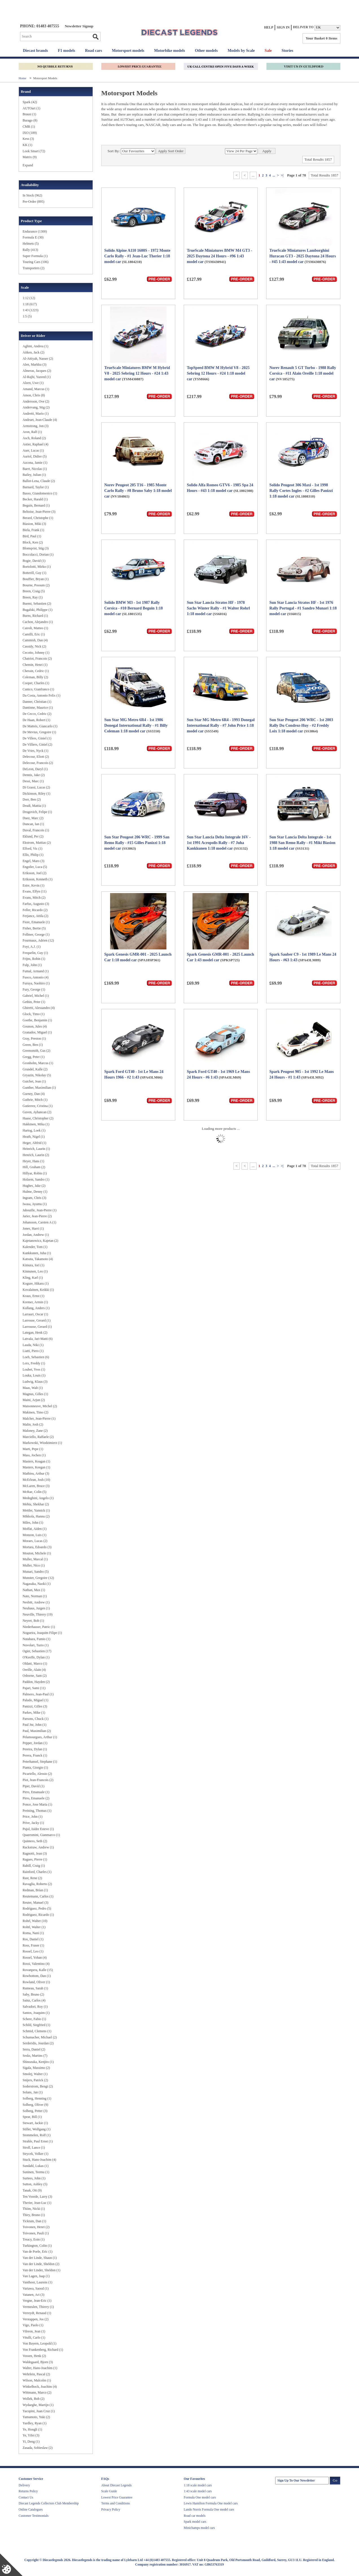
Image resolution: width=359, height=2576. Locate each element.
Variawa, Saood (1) (36, 2288)
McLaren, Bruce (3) (36, 1486)
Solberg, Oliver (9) (35, 2105)
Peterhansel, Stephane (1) (40, 1762)
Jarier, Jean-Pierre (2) (37, 1216)
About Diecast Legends (116, 2485)
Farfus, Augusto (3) (36, 904)
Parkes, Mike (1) (34, 1713)
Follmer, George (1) (36, 934)
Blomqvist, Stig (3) (36, 548)
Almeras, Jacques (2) (37, 371)
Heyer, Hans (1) (33, 1161)
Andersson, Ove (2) (36, 401)
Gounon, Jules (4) (35, 1026)
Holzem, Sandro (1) (36, 1179)
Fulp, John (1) (32, 965)
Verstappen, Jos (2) (36, 2319)
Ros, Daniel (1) (33, 1939)
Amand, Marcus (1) (36, 389)
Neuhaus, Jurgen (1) (36, 1608)
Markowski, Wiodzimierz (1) (42, 1443)
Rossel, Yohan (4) (35, 1957)
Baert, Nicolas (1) (35, 469)
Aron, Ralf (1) (32, 432)
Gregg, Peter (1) (34, 1057)
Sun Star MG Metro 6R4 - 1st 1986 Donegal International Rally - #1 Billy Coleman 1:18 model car (136, 725)
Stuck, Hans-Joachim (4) (39, 2160)
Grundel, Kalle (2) (35, 1069)
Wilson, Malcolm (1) (37, 2380)
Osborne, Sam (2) (35, 1676)
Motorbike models (169, 50)
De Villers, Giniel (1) (37, 738)
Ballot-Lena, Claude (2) (39, 481)
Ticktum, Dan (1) (34, 2221)
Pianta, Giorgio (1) (35, 1767)
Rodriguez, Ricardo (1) (38, 1915)
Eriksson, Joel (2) (34, 873)
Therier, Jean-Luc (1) (37, 2203)
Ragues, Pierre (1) (35, 1859)
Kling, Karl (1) (33, 1278)
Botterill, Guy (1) (34, 573)
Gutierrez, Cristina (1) (37, 1106)
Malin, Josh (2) (33, 1424)
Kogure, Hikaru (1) (36, 1283)
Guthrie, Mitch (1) (35, 1100)
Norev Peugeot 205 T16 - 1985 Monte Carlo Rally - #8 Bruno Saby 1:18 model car (138, 490)
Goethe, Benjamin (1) (37, 1020)
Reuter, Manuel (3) (35, 1903)
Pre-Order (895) (33, 202)
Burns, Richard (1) (35, 616)
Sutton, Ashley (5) (35, 2184)
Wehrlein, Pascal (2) (36, 2374)
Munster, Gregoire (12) (38, 1578)
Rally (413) (30, 250)
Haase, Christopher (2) (38, 1118)
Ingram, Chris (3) (34, 1198)
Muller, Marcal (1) (35, 1559)
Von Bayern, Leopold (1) (39, 2343)
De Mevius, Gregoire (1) (39, 732)
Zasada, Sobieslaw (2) (37, 2448)
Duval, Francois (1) (36, 830)
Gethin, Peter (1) (34, 1002)
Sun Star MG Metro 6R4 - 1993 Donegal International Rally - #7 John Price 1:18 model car (221, 725)
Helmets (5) (31, 244)
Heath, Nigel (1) (34, 1137)
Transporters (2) (33, 268)
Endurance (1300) (35, 231)
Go (95, 36)
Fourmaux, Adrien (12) (38, 940)
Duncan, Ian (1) (33, 824)
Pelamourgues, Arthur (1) (40, 1737)
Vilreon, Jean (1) (34, 2331)
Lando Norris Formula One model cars (209, 2509)
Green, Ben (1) (33, 1045)
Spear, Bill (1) (32, 2117)
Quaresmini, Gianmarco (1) (41, 1835)
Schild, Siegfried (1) (36, 2025)
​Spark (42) (30, 102)
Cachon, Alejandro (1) (38, 622)
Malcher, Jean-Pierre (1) (39, 1418)
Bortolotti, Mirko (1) (37, 567)
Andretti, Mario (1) (36, 414)
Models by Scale (241, 50)
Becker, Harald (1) (35, 499)
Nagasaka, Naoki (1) (37, 1584)
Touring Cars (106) (36, 262)
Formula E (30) (33, 237)
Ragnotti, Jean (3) (35, 1853)
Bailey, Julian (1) (34, 475)
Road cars (93, 50)
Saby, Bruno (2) (33, 1994)
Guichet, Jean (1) (34, 1081)
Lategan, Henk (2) (35, 1333)
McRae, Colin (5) (34, 1492)
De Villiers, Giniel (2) (37, 744)
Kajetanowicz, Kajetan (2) (40, 1241)
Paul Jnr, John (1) (34, 1725)
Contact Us (26, 2497)
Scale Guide (109, 2491)
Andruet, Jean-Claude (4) (40, 420)
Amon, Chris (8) (34, 395)
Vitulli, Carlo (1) (34, 2337)
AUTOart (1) (31, 108)
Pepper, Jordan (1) (35, 1743)
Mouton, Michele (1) (37, 1553)
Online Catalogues (31, 2509)
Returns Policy (28, 2491)
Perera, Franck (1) (35, 1755)
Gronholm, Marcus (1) (38, 1063)
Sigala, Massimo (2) (36, 2068)
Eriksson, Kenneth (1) (37, 879)
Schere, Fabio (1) (34, 2019)
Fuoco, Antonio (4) (36, 977)
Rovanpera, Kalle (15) (38, 1970)
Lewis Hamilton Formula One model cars (211, 2503)
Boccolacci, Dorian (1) (38, 554)
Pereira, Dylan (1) (35, 1749)
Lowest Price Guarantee (116, 2497)
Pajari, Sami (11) (34, 1688)
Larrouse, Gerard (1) (37, 1320)
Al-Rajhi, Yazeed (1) (37, 377)
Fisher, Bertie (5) (34, 928)
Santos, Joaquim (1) (36, 2013)
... (274, 175)
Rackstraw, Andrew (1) (38, 1847)
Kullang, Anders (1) (36, 1308)
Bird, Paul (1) (32, 536)
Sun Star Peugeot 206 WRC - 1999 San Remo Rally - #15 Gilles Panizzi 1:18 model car (137, 842)
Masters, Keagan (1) (36, 1461)
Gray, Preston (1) (34, 1038)
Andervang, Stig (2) (36, 407)
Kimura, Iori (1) (33, 1265)
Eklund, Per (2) (33, 836)
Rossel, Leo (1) (33, 1951)
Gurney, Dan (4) (34, 1094)
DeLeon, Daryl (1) (35, 769)
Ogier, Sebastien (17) (37, 1651)
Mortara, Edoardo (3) (37, 1547)
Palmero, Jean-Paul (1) (38, 1694)
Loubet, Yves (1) (34, 1369)
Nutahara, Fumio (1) (36, 1639)
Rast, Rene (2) (32, 1878)
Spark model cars (195, 2521)
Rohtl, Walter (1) (34, 1927)
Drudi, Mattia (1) (34, 806)
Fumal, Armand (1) (36, 971)
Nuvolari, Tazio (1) (36, 1645)
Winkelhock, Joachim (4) (40, 2387)
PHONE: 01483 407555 (39, 26)
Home (23, 78)
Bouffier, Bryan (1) (36, 579)
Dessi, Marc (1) (33, 781)
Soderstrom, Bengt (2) (38, 2086)
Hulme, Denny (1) (35, 1192)
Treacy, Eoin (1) (34, 2239)
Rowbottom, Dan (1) (37, 1976)
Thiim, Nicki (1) (34, 2209)
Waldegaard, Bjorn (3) (38, 2362)
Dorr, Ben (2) (32, 799)
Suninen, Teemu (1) (36, 2172)
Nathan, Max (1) (34, 1590)
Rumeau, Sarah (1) (35, 1988)
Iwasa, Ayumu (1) (35, 1204)
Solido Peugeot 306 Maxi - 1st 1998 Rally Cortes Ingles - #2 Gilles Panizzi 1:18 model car (301, 490)
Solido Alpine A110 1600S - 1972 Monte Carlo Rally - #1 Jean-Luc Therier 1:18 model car (137, 256)
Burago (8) (30, 120)
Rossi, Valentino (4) (36, 1964)
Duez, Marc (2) (33, 818)
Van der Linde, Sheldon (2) (41, 2264)
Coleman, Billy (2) (35, 677)
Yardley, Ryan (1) (35, 2423)
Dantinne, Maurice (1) (38, 708)
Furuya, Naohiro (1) (36, 983)
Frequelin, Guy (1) (35, 953)
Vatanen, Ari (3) (33, 2295)
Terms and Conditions (115, 2503)
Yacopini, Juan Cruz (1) (39, 2411)
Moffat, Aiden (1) (35, 1529)
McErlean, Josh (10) (36, 1480)
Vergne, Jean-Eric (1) (37, 2301)
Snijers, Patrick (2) (35, 2080)
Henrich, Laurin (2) (36, 1155)
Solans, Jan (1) (33, 2092)
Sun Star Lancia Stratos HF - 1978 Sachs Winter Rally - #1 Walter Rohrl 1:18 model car (218, 608)
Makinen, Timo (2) (35, 1412)
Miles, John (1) (33, 1523)
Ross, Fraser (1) (33, 1945)
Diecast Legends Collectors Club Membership (49, 2503)
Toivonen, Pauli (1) (36, 2233)
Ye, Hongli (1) (32, 2429)
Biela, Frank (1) (33, 530)
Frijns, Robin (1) (34, 959)
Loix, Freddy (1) (34, 1363)
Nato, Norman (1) (35, 1596)
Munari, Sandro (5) (36, 1572)
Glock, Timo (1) (34, 1014)
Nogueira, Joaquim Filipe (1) (42, 1633)
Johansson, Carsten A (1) (39, 1222)
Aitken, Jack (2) (33, 352)
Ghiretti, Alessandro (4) (39, 1008)
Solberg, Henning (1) (37, 2098)
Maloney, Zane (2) (35, 1431)
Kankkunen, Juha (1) (37, 1253)
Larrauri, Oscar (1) (35, 1314)
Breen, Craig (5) (34, 591)
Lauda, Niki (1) (33, 1345)
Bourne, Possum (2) (36, 585)
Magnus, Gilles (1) (35, 1394)
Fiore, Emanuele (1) (36, 922)
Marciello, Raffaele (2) (38, 1437)
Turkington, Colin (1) (37, 2246)
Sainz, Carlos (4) (34, 2000)
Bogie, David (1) (34, 561)
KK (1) (27, 145)
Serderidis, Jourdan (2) (38, 2043)
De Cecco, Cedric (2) (37, 714)
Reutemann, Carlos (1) (38, 1896)
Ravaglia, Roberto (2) (37, 1884)
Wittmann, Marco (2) (37, 2392)
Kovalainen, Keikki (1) (38, 1290)
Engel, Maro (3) (33, 861)
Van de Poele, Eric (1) (37, 2252)
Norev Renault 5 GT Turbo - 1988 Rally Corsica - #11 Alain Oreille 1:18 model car (302, 373)
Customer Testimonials (34, 2515)
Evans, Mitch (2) (34, 898)
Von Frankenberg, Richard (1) (43, 2350)
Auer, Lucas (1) (33, 450)
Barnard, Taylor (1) (36, 487)
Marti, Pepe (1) (33, 1449)
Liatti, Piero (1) (33, 1351)
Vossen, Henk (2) (34, 2356)
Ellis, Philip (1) (33, 855)
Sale (268, 50)
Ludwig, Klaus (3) (35, 1382)
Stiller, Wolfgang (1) (37, 2129)
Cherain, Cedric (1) (36, 671)
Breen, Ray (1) (33, 597)
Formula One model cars (200, 2497)
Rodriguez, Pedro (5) (37, 1908)
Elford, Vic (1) (32, 848)
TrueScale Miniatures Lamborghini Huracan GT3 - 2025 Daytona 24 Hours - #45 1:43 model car (302, 256)
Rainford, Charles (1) (37, 1872)
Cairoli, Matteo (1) (35, 628)
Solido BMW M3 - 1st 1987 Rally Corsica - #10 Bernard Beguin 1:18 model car (133, 608)
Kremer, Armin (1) (35, 1302)
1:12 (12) (29, 298)
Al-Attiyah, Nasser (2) (38, 359)
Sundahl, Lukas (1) (36, 2166)
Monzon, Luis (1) (34, 1535)
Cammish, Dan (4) (35, 640)
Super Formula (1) (35, 256)
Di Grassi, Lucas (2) (36, 787)
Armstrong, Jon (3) (36, 426)
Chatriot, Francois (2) (37, 658)
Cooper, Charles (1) (36, 683)
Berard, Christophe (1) (38, 518)
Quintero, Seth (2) (35, 1841)
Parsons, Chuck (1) (36, 1719)
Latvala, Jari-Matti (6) (37, 1339)
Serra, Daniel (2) (34, 2049)
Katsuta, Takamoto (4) (38, 1259)
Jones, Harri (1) (33, 1228)
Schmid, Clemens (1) (37, 2031)
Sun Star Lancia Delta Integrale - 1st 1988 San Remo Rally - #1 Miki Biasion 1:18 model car (302, 842)
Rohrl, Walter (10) (35, 1921)
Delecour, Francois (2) (38, 763)
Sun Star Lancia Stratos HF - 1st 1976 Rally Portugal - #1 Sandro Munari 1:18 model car (303, 608)
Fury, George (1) (34, 989)
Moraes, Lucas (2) (35, 1541)
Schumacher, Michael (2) (40, 2037)
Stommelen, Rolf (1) (37, 2135)
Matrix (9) (30, 157)
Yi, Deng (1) (31, 2442)
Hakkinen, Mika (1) (36, 1124)
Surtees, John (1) (34, 2178)
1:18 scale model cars (198, 2485)
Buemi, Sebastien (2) (37, 604)
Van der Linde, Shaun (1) (40, 2258)
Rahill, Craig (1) (34, 1866)
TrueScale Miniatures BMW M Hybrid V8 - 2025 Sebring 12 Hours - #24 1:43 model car (137, 373)
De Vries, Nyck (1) (35, 751)
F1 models (66, 50)
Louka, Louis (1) (34, 1375)
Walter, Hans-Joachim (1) (40, 2368)
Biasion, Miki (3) (34, 524)
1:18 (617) (30, 304)
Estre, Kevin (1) (33, 885)
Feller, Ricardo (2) (35, 910)
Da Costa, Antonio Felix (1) (41, 695)
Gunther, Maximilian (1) (39, 1088)
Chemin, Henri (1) (35, 665)
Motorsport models (128, 50)
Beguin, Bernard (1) (36, 505)
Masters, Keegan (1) (36, 1467)
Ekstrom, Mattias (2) (37, 843)
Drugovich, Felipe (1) (37, 812)
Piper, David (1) (33, 1786)
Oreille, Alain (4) (34, 1670)
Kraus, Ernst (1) (33, 1296)
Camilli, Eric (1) (34, 634)
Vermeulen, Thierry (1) (38, 2307)
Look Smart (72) (34, 151)
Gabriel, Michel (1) (36, 996)
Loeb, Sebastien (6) (36, 1357)
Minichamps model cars (199, 2527)
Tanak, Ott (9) (32, 2190)
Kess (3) (28, 139)
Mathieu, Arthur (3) (36, 1473)
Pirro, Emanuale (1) (36, 1792)
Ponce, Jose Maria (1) (37, 1804)
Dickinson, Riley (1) (36, 794)
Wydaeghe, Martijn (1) (38, 2405)
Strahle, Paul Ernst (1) (38, 2141)
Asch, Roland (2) (34, 438)
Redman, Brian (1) (35, 1890)
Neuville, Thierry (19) (37, 1614)
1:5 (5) (27, 316)
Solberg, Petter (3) (35, 2111)
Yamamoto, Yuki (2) (36, 2417)
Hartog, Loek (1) (34, 1130)
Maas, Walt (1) (33, 1388)
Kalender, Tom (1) (35, 1247)
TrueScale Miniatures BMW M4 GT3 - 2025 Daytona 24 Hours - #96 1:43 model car (219, 256)
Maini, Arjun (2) (34, 1400)
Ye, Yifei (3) (31, 2435)
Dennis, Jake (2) (34, 775)
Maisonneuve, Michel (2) (40, 1406)
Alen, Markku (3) (34, 364)
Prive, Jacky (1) (33, 1823)
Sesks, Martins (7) (35, 2056)
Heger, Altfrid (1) (34, 1143)
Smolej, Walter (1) (35, 2074)
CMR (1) (29, 127)
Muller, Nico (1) (34, 1565)
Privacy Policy (110, 2509)
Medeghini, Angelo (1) (38, 1498)
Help (268, 27)
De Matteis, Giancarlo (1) (40, 726)
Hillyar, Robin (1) (35, 1173)
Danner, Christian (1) (37, 702)
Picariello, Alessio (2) (37, 1774)
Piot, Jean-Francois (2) (38, 1780)
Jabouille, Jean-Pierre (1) (39, 1210)
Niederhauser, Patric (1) (39, 1627)
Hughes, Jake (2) (34, 1186)
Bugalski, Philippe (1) (37, 610)
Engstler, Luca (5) (35, 867)
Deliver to (303, 27)
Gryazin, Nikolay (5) (37, 1075)
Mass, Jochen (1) (34, 1455)
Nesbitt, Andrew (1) (36, 1602)
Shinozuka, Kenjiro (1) (38, 2062)
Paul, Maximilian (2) (37, 1731)
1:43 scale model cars (198, 2491)
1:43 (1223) (30, 310)
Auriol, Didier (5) (35, 456)
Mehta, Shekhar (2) (36, 1504)
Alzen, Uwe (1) (33, 383)
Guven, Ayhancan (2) (37, 1112)
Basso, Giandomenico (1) (40, 493)
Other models (206, 50)
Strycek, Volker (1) (35, 2154)
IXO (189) (30, 133)
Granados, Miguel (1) (37, 1032)
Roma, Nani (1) (33, 1933)
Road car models (194, 2515)
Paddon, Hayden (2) (36, 1682)
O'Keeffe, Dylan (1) (36, 1657)
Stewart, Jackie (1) (35, 2123)
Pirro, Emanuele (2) (36, 1798)
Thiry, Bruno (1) (34, 2215)
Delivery (24, 2485)
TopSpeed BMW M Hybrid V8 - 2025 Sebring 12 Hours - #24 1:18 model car (218, 373)
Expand (28, 165)
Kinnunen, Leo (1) (35, 1271)
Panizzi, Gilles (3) (35, 1706)
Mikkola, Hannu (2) (36, 1516)
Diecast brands (35, 50)
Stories (287, 50)
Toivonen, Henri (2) (36, 2227)
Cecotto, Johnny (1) (36, 653)
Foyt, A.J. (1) (32, 947)
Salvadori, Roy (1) (35, 2007)
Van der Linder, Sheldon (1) (41, 2270)
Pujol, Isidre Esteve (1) (38, 1829)
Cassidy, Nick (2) (34, 646)
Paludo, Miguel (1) (35, 1700)
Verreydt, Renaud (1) (37, 2313)
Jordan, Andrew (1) (36, 1235)
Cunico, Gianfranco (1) (38, 689)
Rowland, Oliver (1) (36, 1982)
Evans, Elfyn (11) (35, 891)
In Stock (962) (32, 195)
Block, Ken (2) (33, 542)
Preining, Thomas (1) (37, 1811)
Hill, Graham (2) (34, 1167)
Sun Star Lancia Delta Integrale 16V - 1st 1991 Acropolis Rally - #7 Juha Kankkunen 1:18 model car (219, 842)
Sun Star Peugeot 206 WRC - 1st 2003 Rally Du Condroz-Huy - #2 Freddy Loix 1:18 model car (301, 725)
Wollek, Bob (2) (33, 2399)
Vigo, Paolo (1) (33, 2325)
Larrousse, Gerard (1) (37, 1327)
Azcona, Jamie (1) (35, 463)
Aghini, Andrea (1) (35, 346)
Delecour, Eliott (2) (36, 757)
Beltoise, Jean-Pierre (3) (39, 512)
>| (282, 175)
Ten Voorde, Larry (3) (37, 2197)
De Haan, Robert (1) (36, 720)
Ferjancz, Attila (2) (35, 916)
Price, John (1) (32, 1817)
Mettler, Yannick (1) (36, 1510)
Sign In (283, 27)
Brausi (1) (29, 114)
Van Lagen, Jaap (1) (36, 2276)
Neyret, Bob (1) (33, 1621)
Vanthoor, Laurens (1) (37, 2282)
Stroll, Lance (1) (34, 2147)
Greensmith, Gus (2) (36, 1051)
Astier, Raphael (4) (35, 444)
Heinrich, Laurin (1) (36, 1149)
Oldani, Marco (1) (35, 1663)
